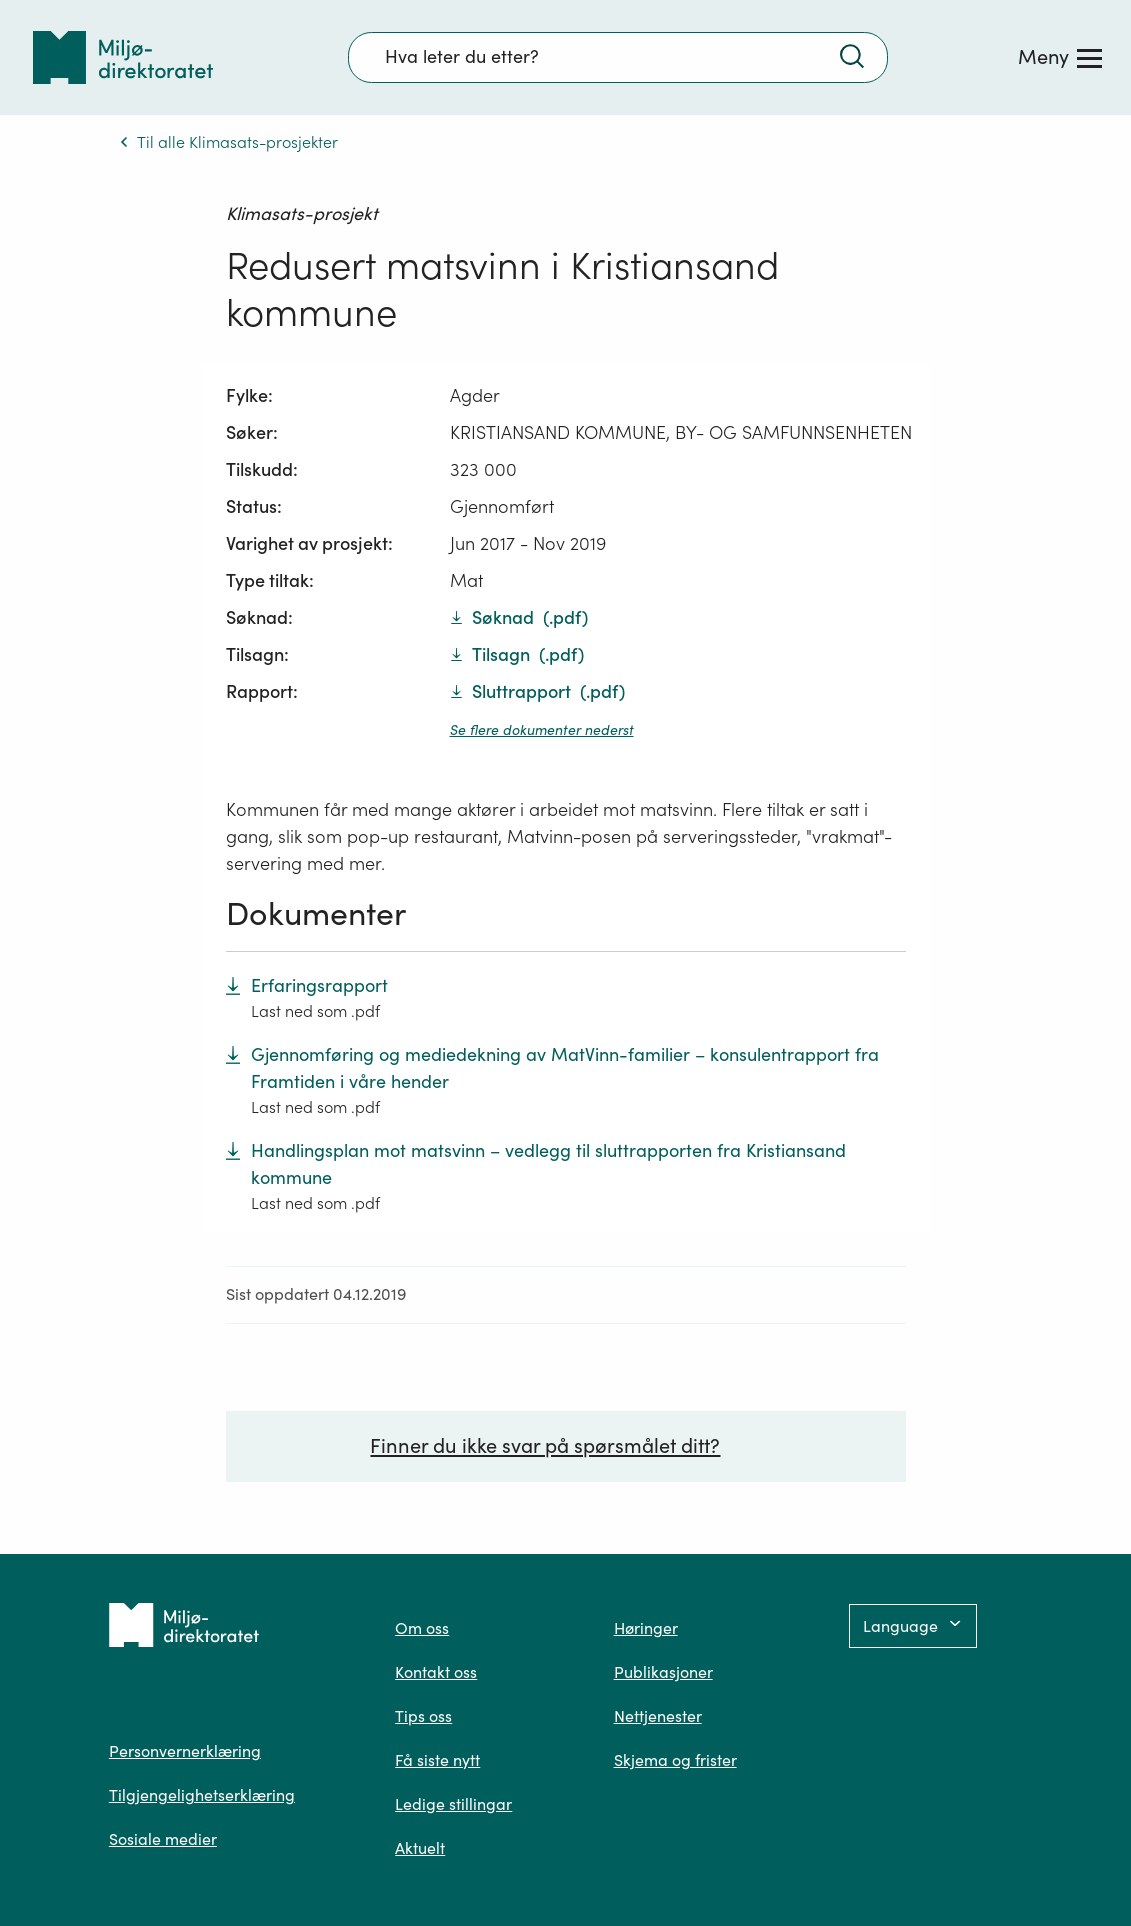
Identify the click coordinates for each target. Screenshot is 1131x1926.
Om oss (422, 1628)
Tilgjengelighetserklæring (202, 1795)
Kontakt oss (436, 1672)
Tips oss (423, 1716)
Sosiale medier (163, 1839)
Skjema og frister (675, 1760)
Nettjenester (658, 1716)
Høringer (646, 1628)
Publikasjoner (663, 1672)
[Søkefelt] (618, 57)
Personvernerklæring (185, 1751)
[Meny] (1060, 57)
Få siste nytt (437, 1760)
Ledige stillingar (453, 1804)
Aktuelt (420, 1848)
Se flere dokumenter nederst (542, 730)
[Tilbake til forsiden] (123, 57)
